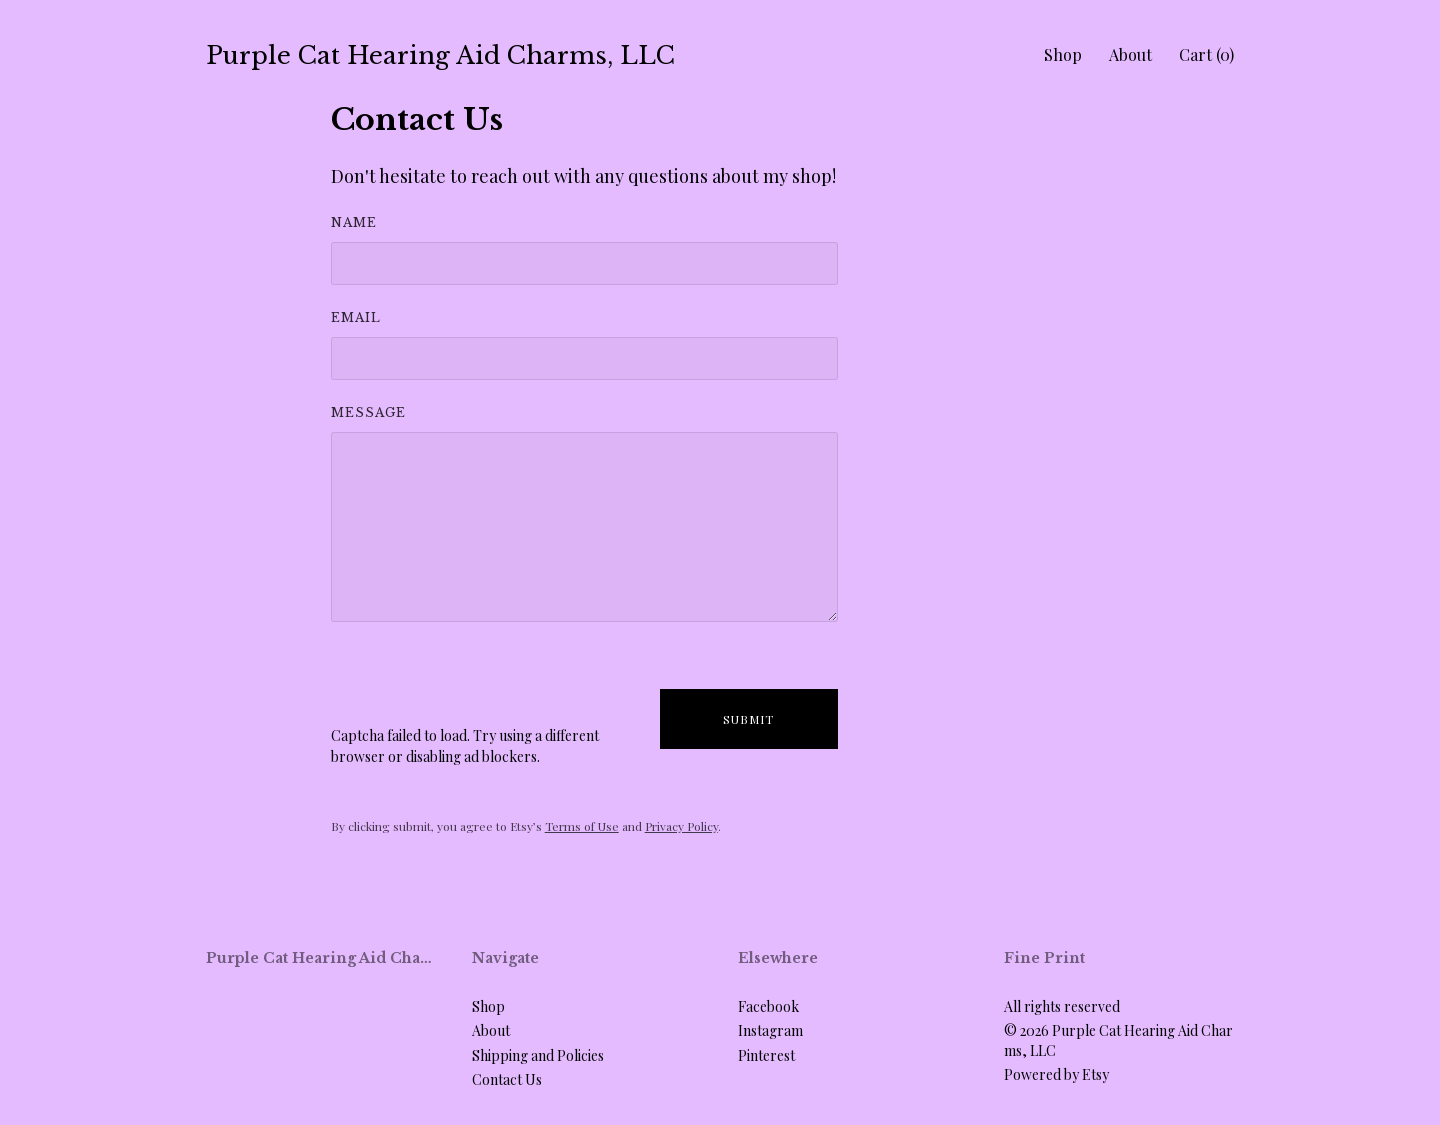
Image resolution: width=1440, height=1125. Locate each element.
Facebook (768, 1006)
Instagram (770, 1030)
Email (356, 317)
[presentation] (483, 686)
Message (368, 412)
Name (354, 222)
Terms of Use (582, 826)
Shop (1063, 54)
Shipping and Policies (538, 1055)
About (1130, 54)
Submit (748, 719)
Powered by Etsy (1056, 1074)
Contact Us (507, 1079)
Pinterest (766, 1055)
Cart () (1206, 54)
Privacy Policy (681, 826)
